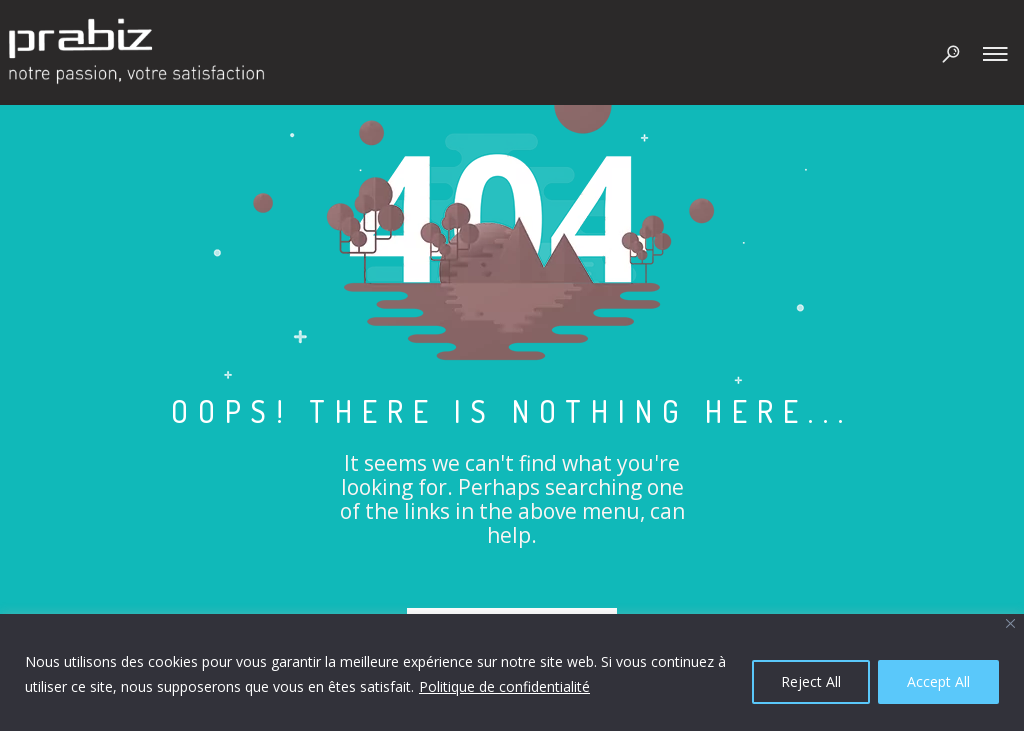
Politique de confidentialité (504, 686)
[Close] (1010, 623)
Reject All (811, 681)
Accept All (938, 681)
